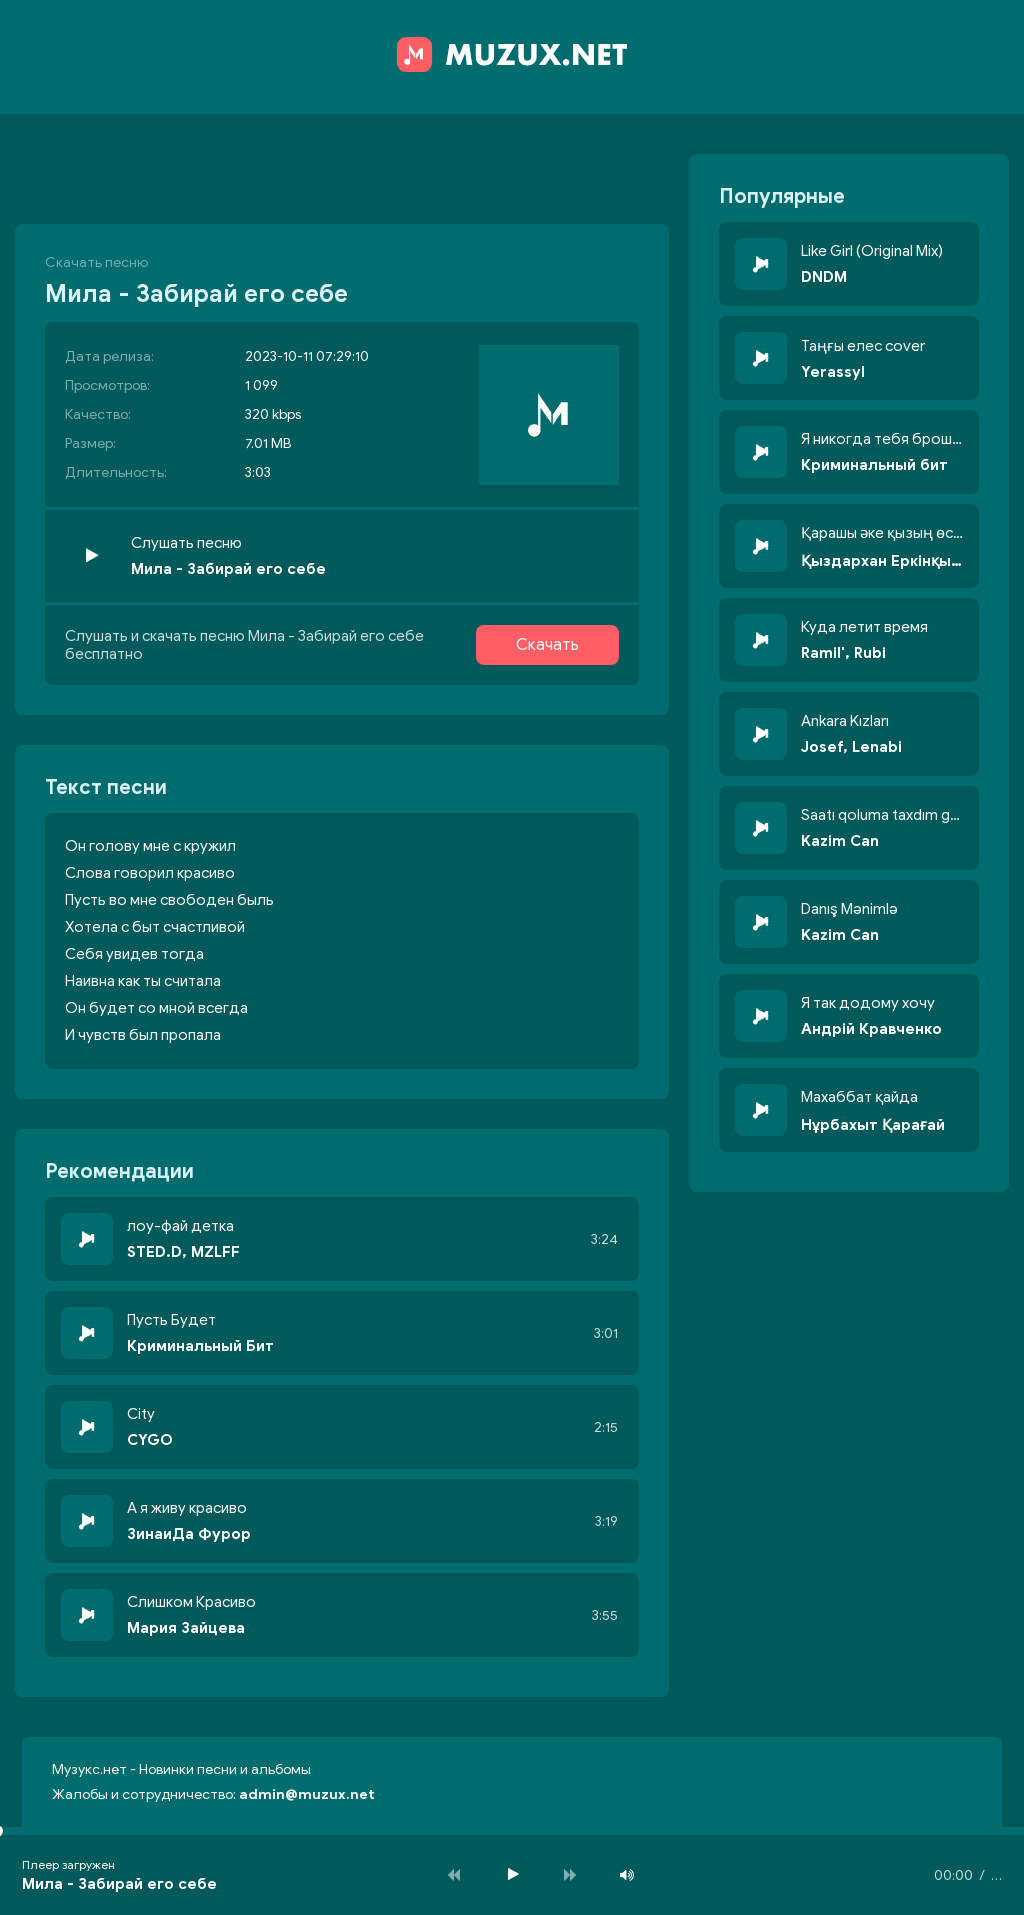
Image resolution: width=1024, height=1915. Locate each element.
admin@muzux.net (307, 1794)
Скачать (547, 645)
